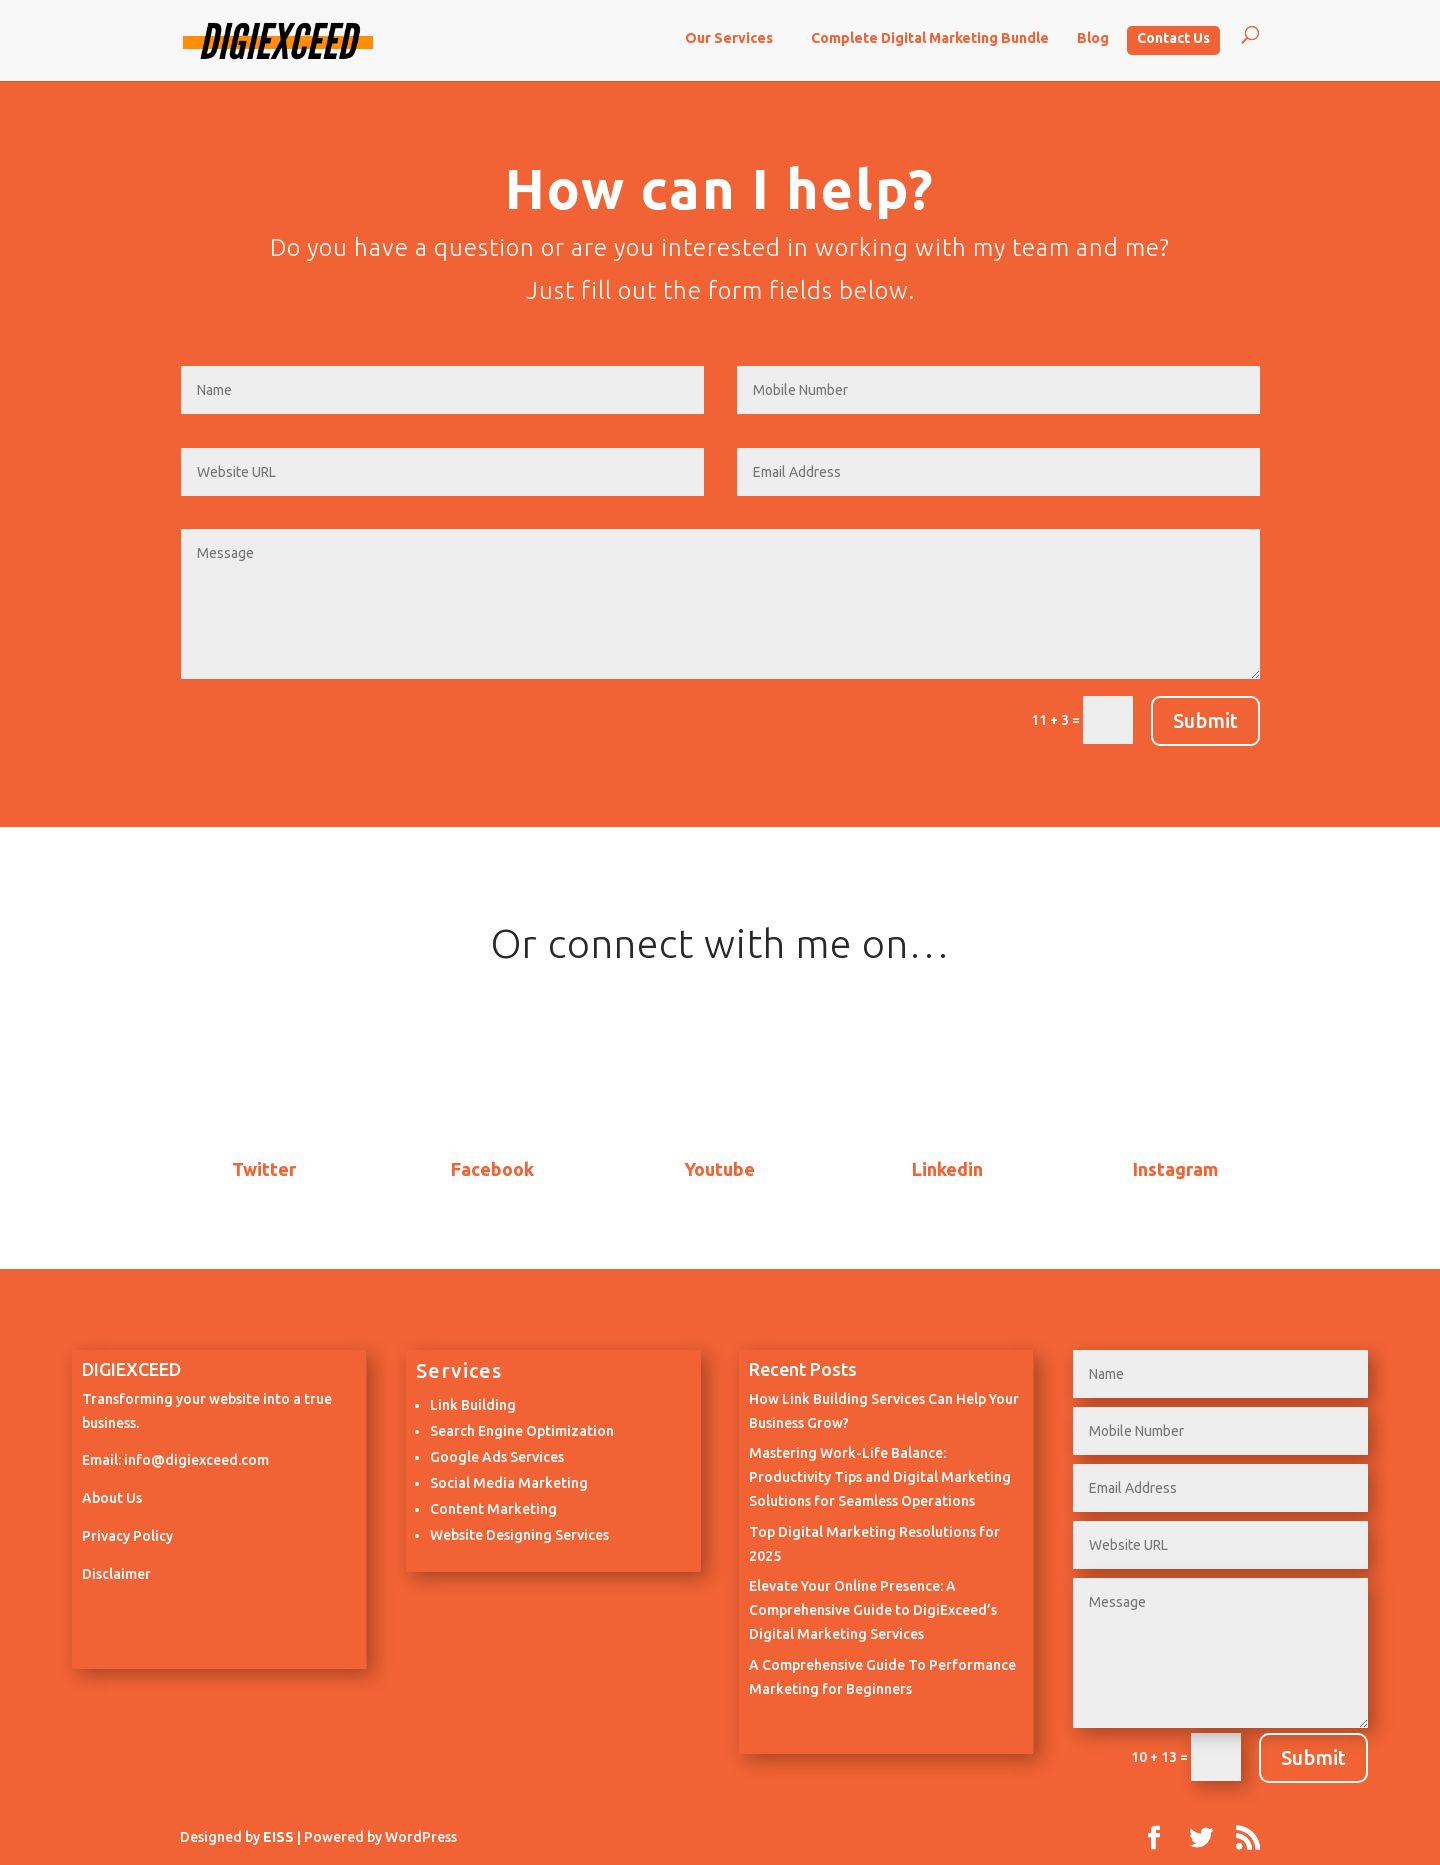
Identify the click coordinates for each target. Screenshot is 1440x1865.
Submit (1205, 720)
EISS (278, 1837)
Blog (1093, 38)
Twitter (264, 1169)
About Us (112, 1498)
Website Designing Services (519, 1535)
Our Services (729, 38)
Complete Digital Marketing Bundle (930, 38)
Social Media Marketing (509, 1483)
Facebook (492, 1169)
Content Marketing (493, 1509)
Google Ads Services (497, 1457)
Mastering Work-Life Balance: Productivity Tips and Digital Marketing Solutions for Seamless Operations (880, 1477)
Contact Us (1173, 38)
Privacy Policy (127, 1536)
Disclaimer (116, 1574)
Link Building (473, 1405)
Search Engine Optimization (522, 1431)
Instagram (1175, 1169)
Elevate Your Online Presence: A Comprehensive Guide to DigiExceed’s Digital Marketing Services (873, 1610)
